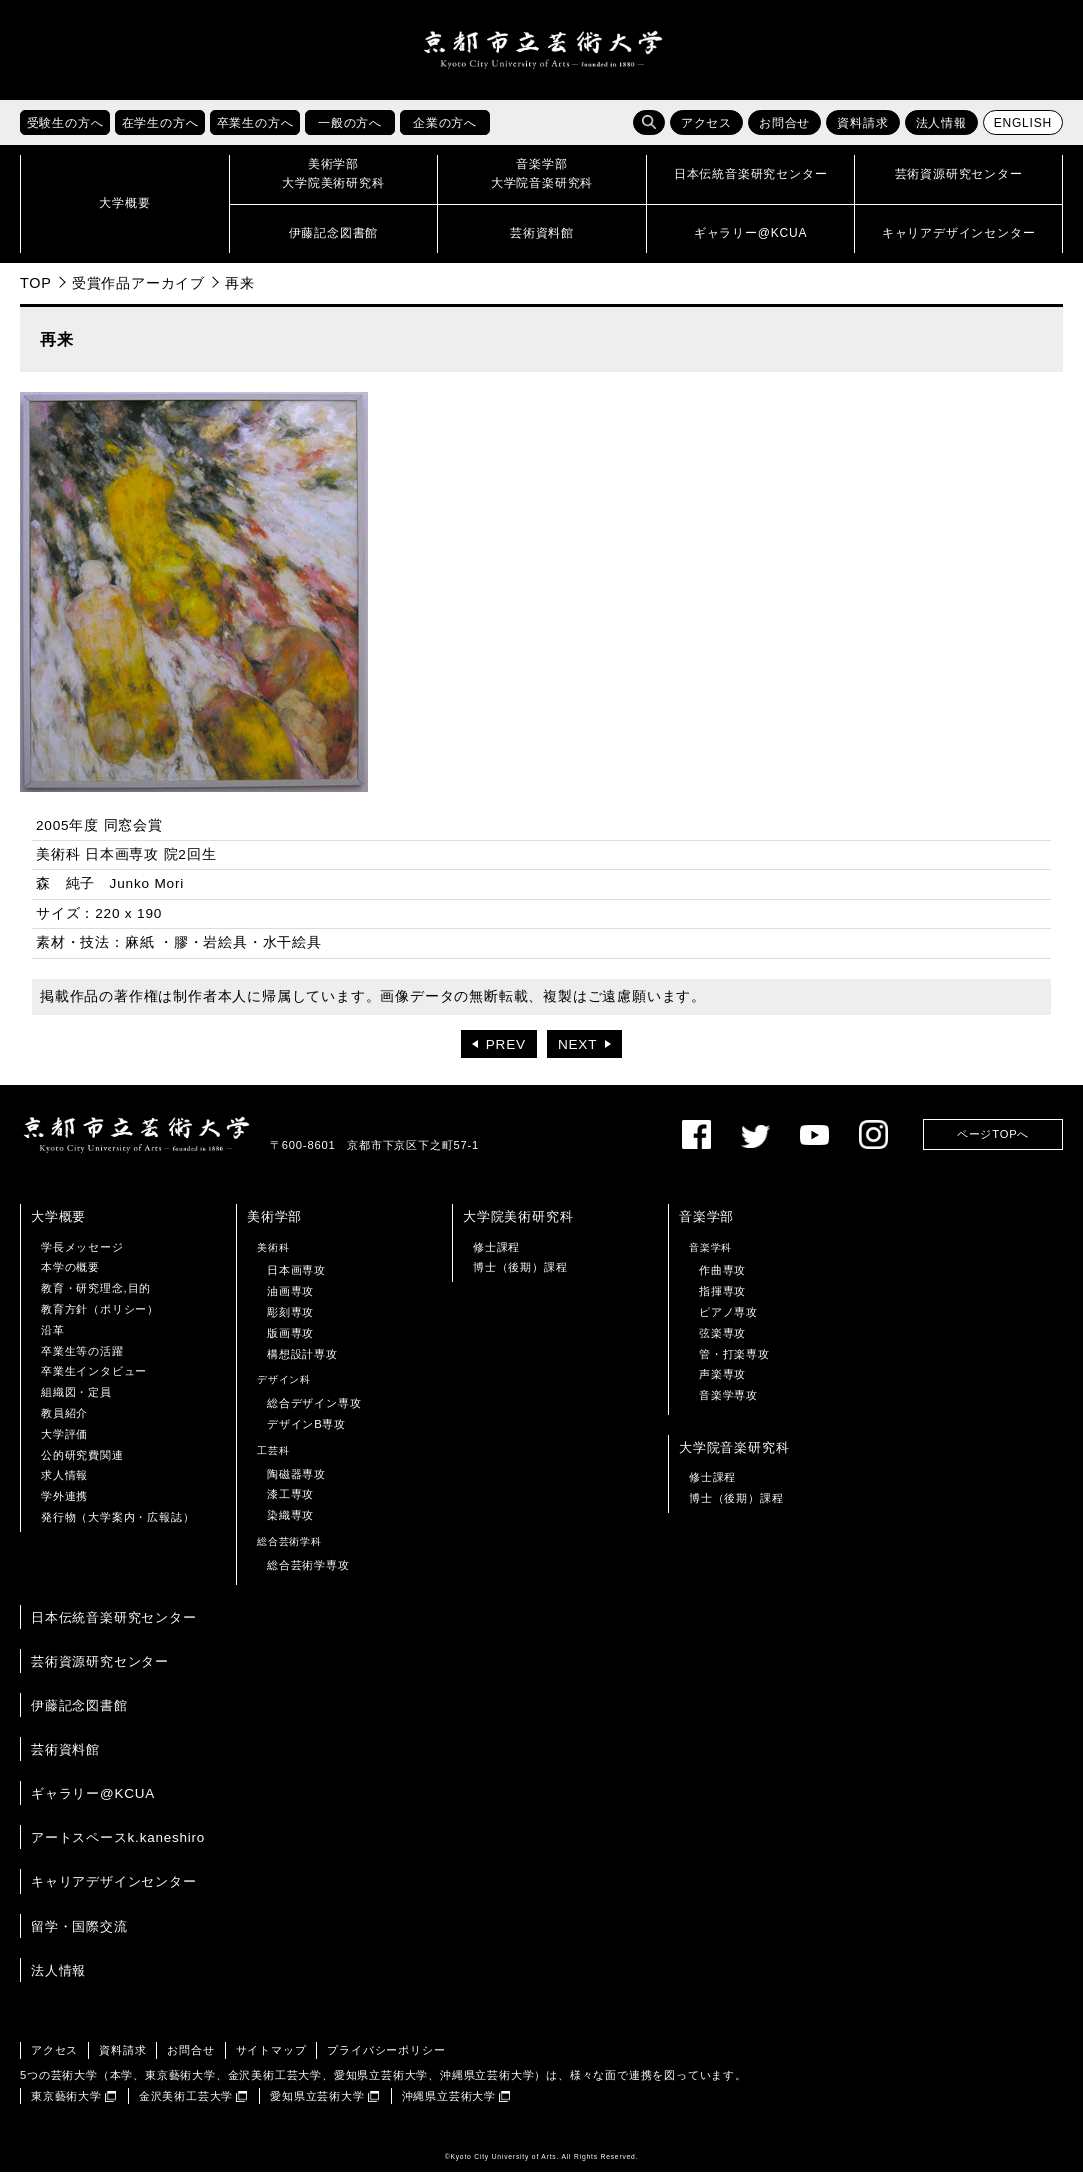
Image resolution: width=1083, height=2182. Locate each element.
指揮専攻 (722, 1301)
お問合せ (784, 133)
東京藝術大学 (66, 2105)
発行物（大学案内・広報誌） (117, 1526)
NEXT (577, 1054)
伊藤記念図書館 (79, 1714)
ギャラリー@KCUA (93, 1803)
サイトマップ (271, 2059)
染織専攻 (290, 1525)
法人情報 (941, 133)
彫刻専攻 (290, 1322)
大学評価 (64, 1443)
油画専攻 (290, 1301)
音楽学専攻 (728, 1405)
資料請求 (862, 133)
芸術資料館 (65, 1759)
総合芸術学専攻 (308, 1574)
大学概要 (58, 1226)
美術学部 (274, 1226)
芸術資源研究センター (100, 1670)
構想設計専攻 (302, 1363)
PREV (506, 1054)
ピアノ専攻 (728, 1322)
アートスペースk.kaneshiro (118, 1847)
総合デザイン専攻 (314, 1413)
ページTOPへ (993, 1144)
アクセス (706, 133)
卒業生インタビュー (94, 1381)
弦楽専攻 (722, 1342)
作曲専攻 (722, 1280)
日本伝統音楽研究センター (114, 1626)
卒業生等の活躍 (82, 1360)
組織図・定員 (76, 1402)
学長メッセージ (82, 1256)
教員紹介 (64, 1422)
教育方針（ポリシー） (100, 1319)
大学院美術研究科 (518, 1226)
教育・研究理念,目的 (96, 1298)
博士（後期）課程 (520, 1277)
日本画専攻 (296, 1280)
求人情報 (64, 1485)
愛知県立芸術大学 (317, 2105)
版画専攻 (290, 1342)
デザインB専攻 (306, 1433)
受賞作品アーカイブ (138, 292)
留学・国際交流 (79, 1935)
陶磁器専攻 (296, 1483)
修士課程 (496, 1256)
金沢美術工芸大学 (186, 2105)
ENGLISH (1023, 133)
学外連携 (64, 1506)
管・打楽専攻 (734, 1363)
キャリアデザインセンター (114, 1891)
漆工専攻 (290, 1504)
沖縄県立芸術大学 (449, 2105)
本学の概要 (70, 1277)
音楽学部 (706, 1226)
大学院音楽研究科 (734, 1456)
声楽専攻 (722, 1384)
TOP (36, 292)
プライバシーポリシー (386, 2059)
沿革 (53, 1339)
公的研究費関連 (82, 1464)
